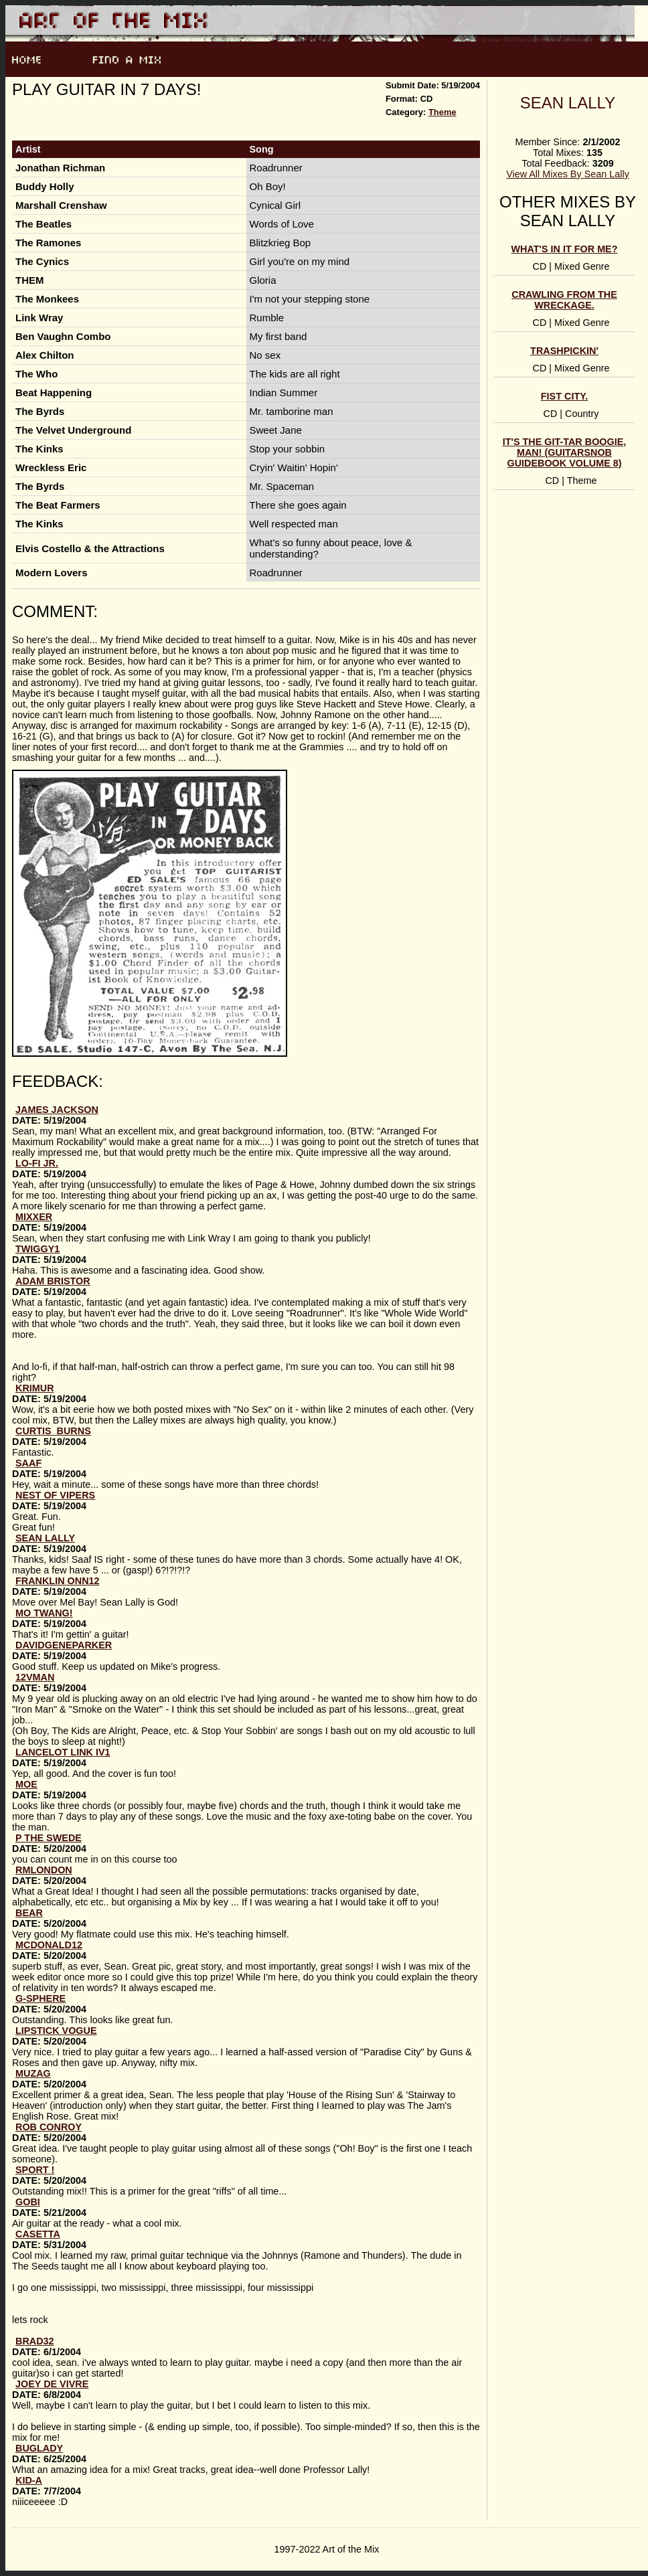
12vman (34, 1677)
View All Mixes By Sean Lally (567, 174)
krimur (34, 1388)
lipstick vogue (56, 2030)
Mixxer (33, 1216)
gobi (27, 2202)
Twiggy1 (37, 1248)
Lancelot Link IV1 (62, 1752)
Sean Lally (567, 103)
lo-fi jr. (36, 1163)
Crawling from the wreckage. (564, 300)
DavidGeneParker (63, 1645)
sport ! (34, 2169)
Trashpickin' (564, 350)
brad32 (34, 2341)
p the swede (48, 1837)
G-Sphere (40, 1998)
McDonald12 (48, 1945)
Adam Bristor (52, 1281)
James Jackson (56, 1109)
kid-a (28, 2480)
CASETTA (37, 2234)
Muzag (33, 2073)
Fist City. (564, 396)
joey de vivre (51, 2384)
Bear (29, 1912)
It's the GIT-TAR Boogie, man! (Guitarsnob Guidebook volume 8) (565, 452)
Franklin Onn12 (57, 1580)
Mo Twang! (44, 1613)
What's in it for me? (564, 249)
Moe (26, 1784)
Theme (442, 112)
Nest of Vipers (55, 1495)
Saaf (28, 1463)
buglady (39, 2448)
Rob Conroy (48, 2127)
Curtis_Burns (53, 1431)
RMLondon (43, 1870)
